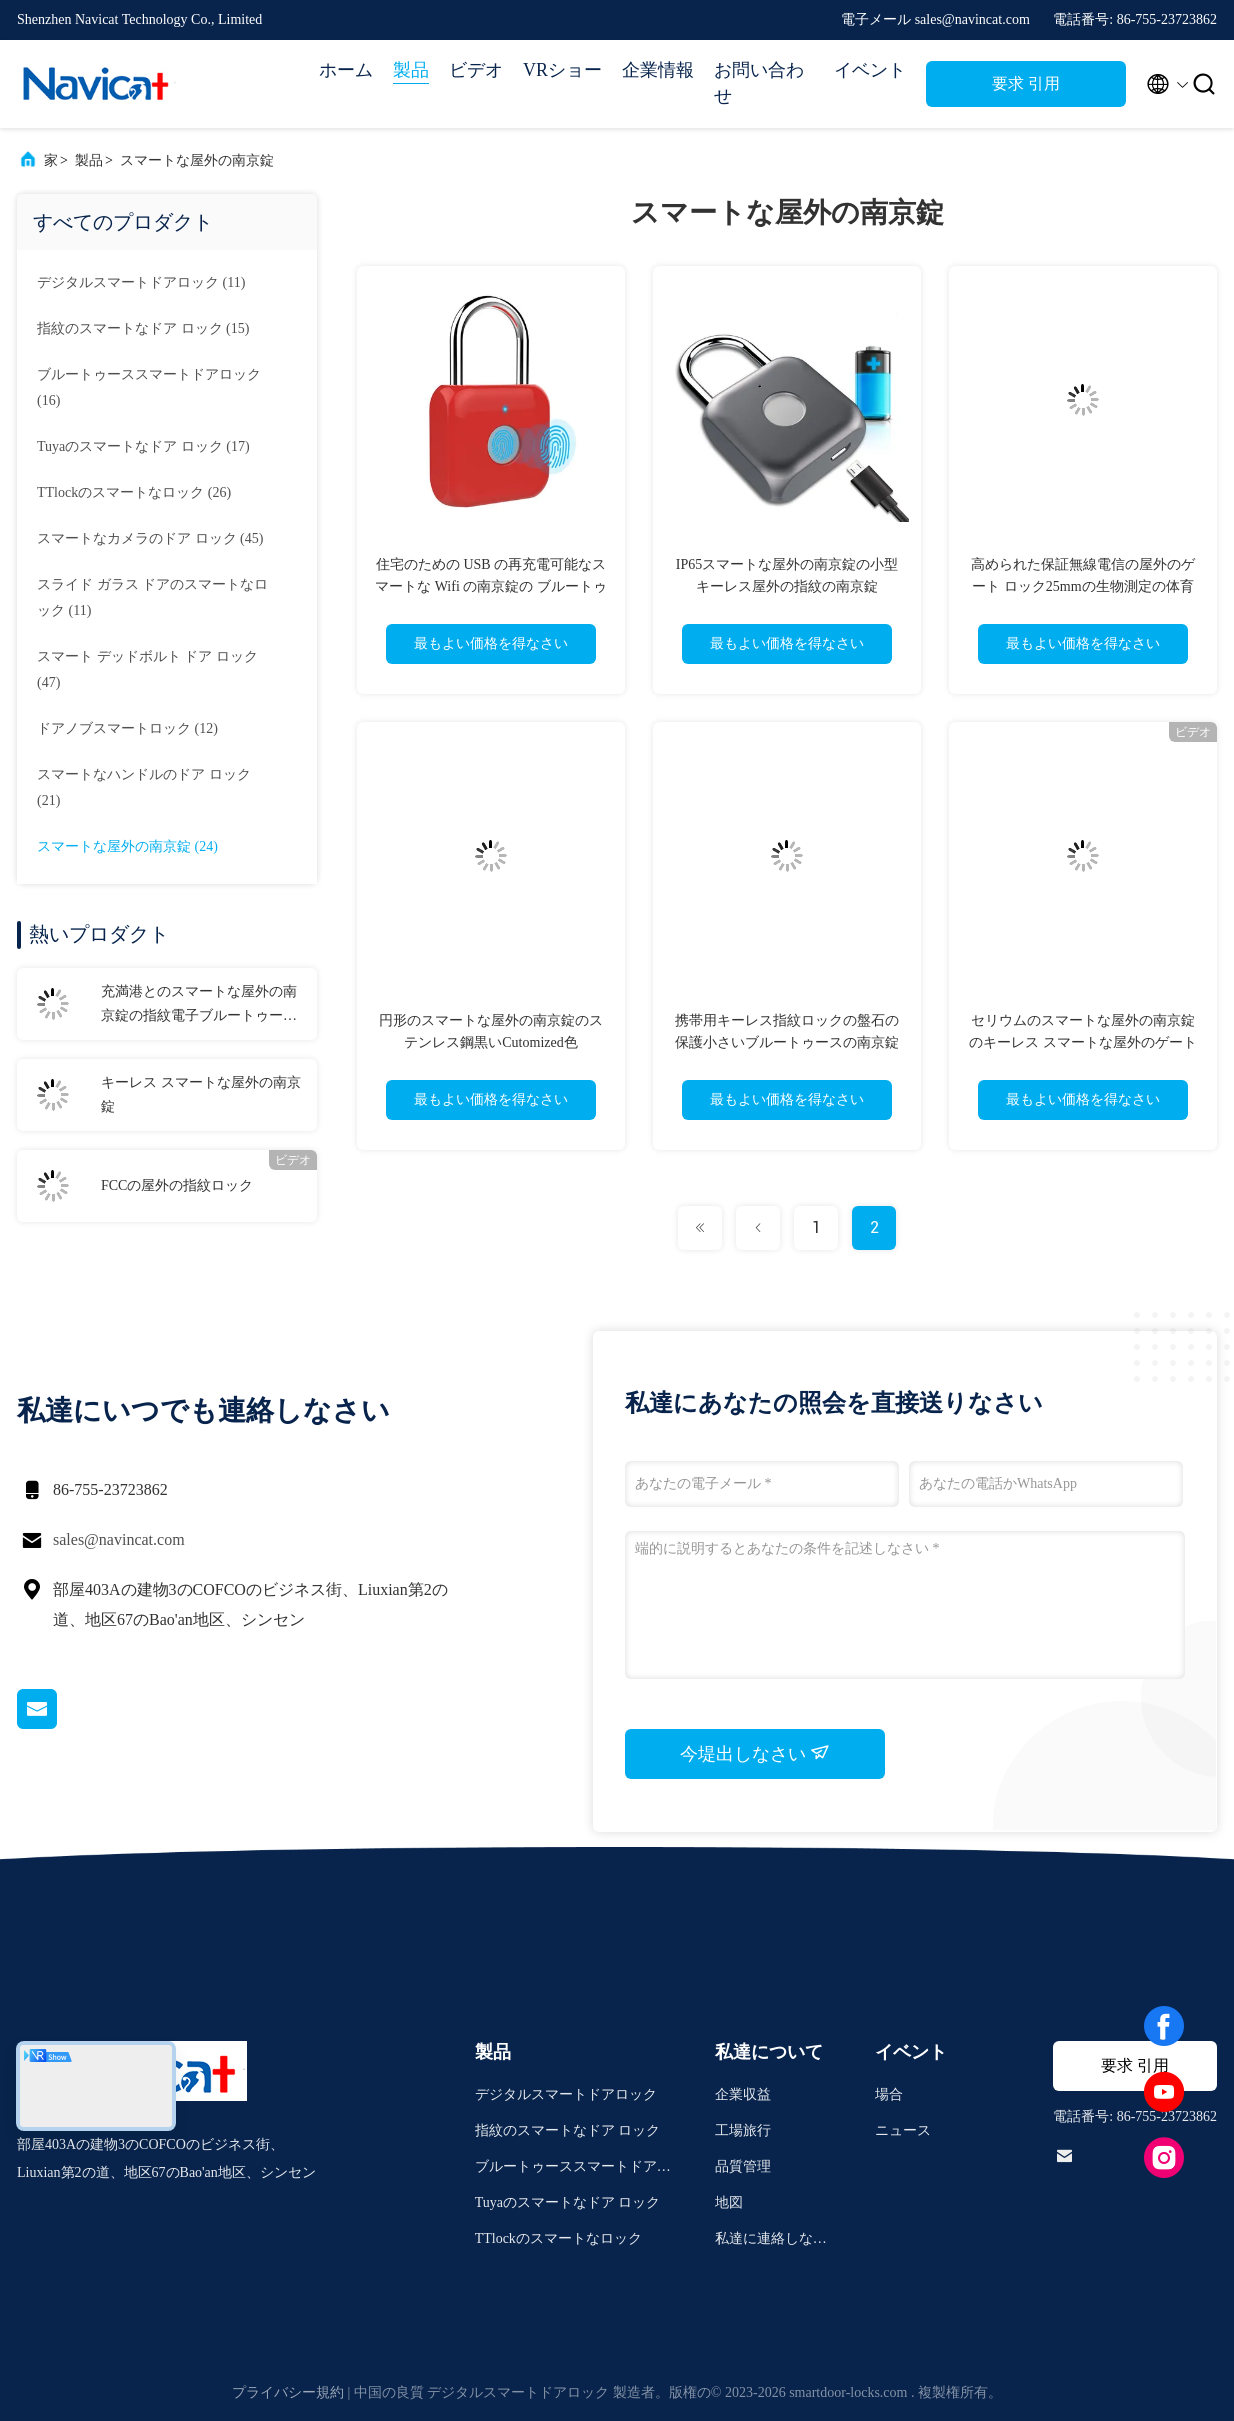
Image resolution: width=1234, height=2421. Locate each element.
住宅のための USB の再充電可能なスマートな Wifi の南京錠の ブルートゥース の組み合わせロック (491, 586)
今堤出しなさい (755, 1753)
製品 (411, 70)
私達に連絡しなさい (771, 2241)
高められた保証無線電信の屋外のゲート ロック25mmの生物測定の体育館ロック (1083, 586)
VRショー (562, 70)
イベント (870, 70)
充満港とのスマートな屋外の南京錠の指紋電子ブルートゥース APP (199, 1006)
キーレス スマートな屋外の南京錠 (201, 1094)
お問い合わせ (759, 83)
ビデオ (476, 70)
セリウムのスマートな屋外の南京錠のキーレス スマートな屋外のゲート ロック (1083, 1042)
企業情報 (658, 70)
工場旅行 (743, 2130)
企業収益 (743, 2094)
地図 (729, 2202)
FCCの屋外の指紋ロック (177, 1185)
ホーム (346, 70)
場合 (889, 2094)
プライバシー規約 (288, 2392)
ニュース (903, 2130)
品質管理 (743, 2166)
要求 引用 (1026, 83)
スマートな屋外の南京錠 (197, 160)
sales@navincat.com (119, 1539)
